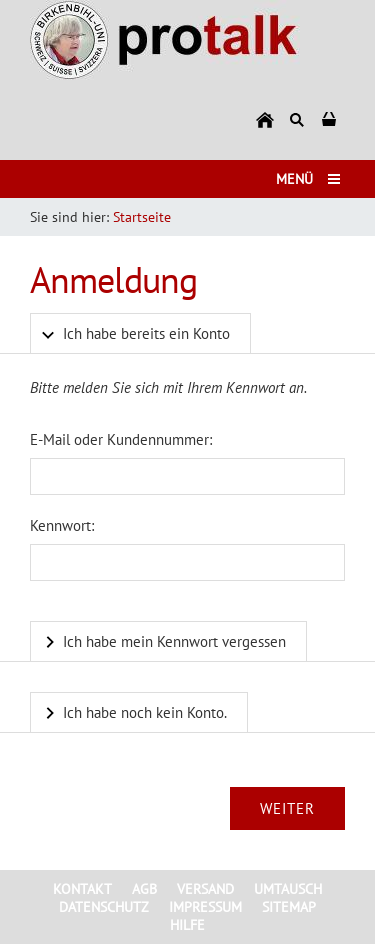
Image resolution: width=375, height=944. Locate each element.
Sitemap (289, 907)
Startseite (142, 217)
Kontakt (82, 889)
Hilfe (187, 925)
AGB (144, 889)
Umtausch (288, 889)
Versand (205, 889)
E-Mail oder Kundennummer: (121, 439)
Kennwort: (62, 525)
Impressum (205, 907)
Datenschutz (104, 907)
